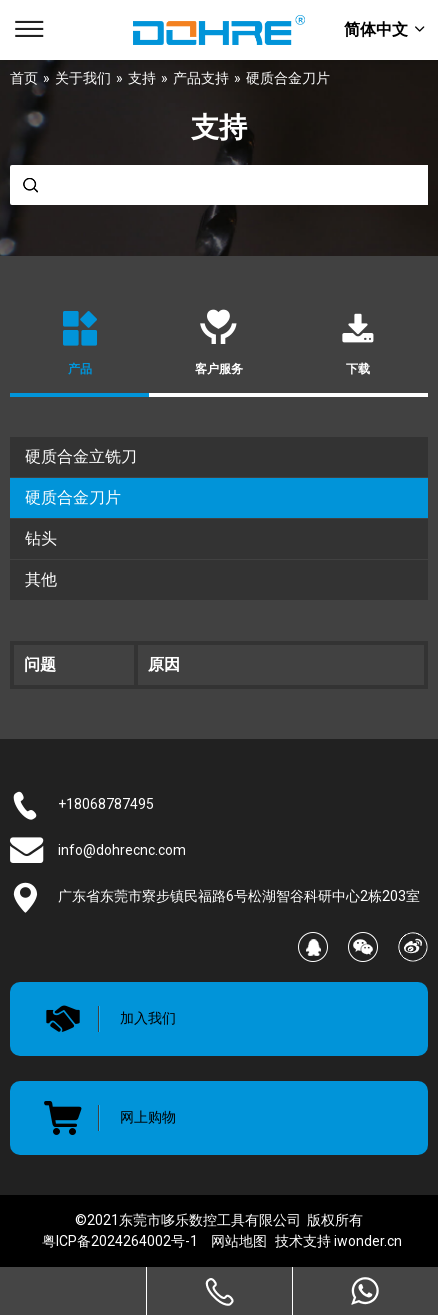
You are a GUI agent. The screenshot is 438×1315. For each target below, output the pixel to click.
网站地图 (239, 1241)
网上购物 (148, 1117)
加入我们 (148, 1018)
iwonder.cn (368, 1241)
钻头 (41, 538)
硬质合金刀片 (73, 497)
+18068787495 (106, 804)
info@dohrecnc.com (122, 850)
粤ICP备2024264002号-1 (120, 1241)
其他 (41, 579)
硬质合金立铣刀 (81, 456)
